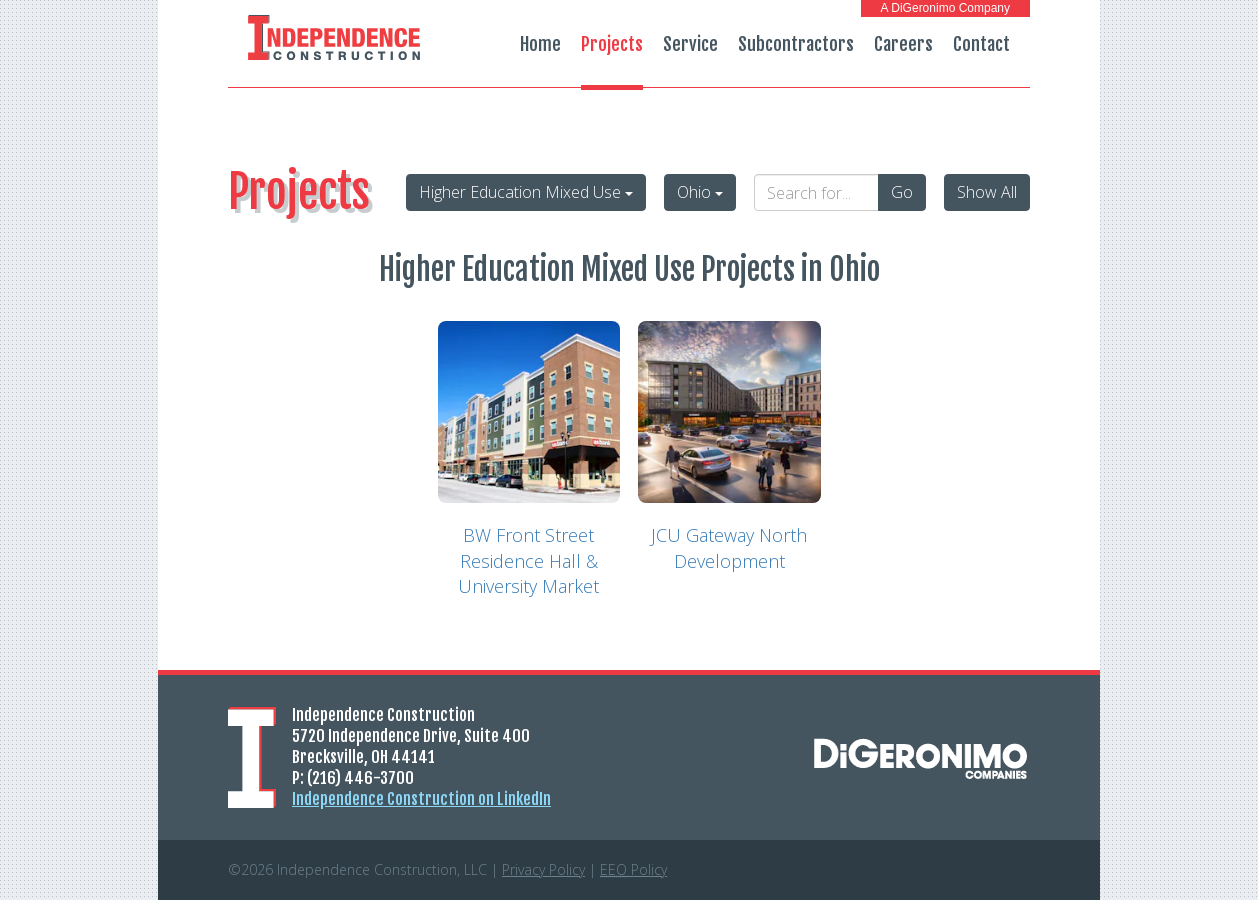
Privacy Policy (543, 869)
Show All (987, 192)
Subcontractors (796, 44)
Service (690, 44)
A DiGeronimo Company (945, 8)
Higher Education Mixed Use (526, 192)
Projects (612, 44)
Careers (903, 44)
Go (902, 192)
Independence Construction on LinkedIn (421, 799)
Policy (633, 869)
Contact (981, 44)
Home (540, 44)
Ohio (700, 192)
